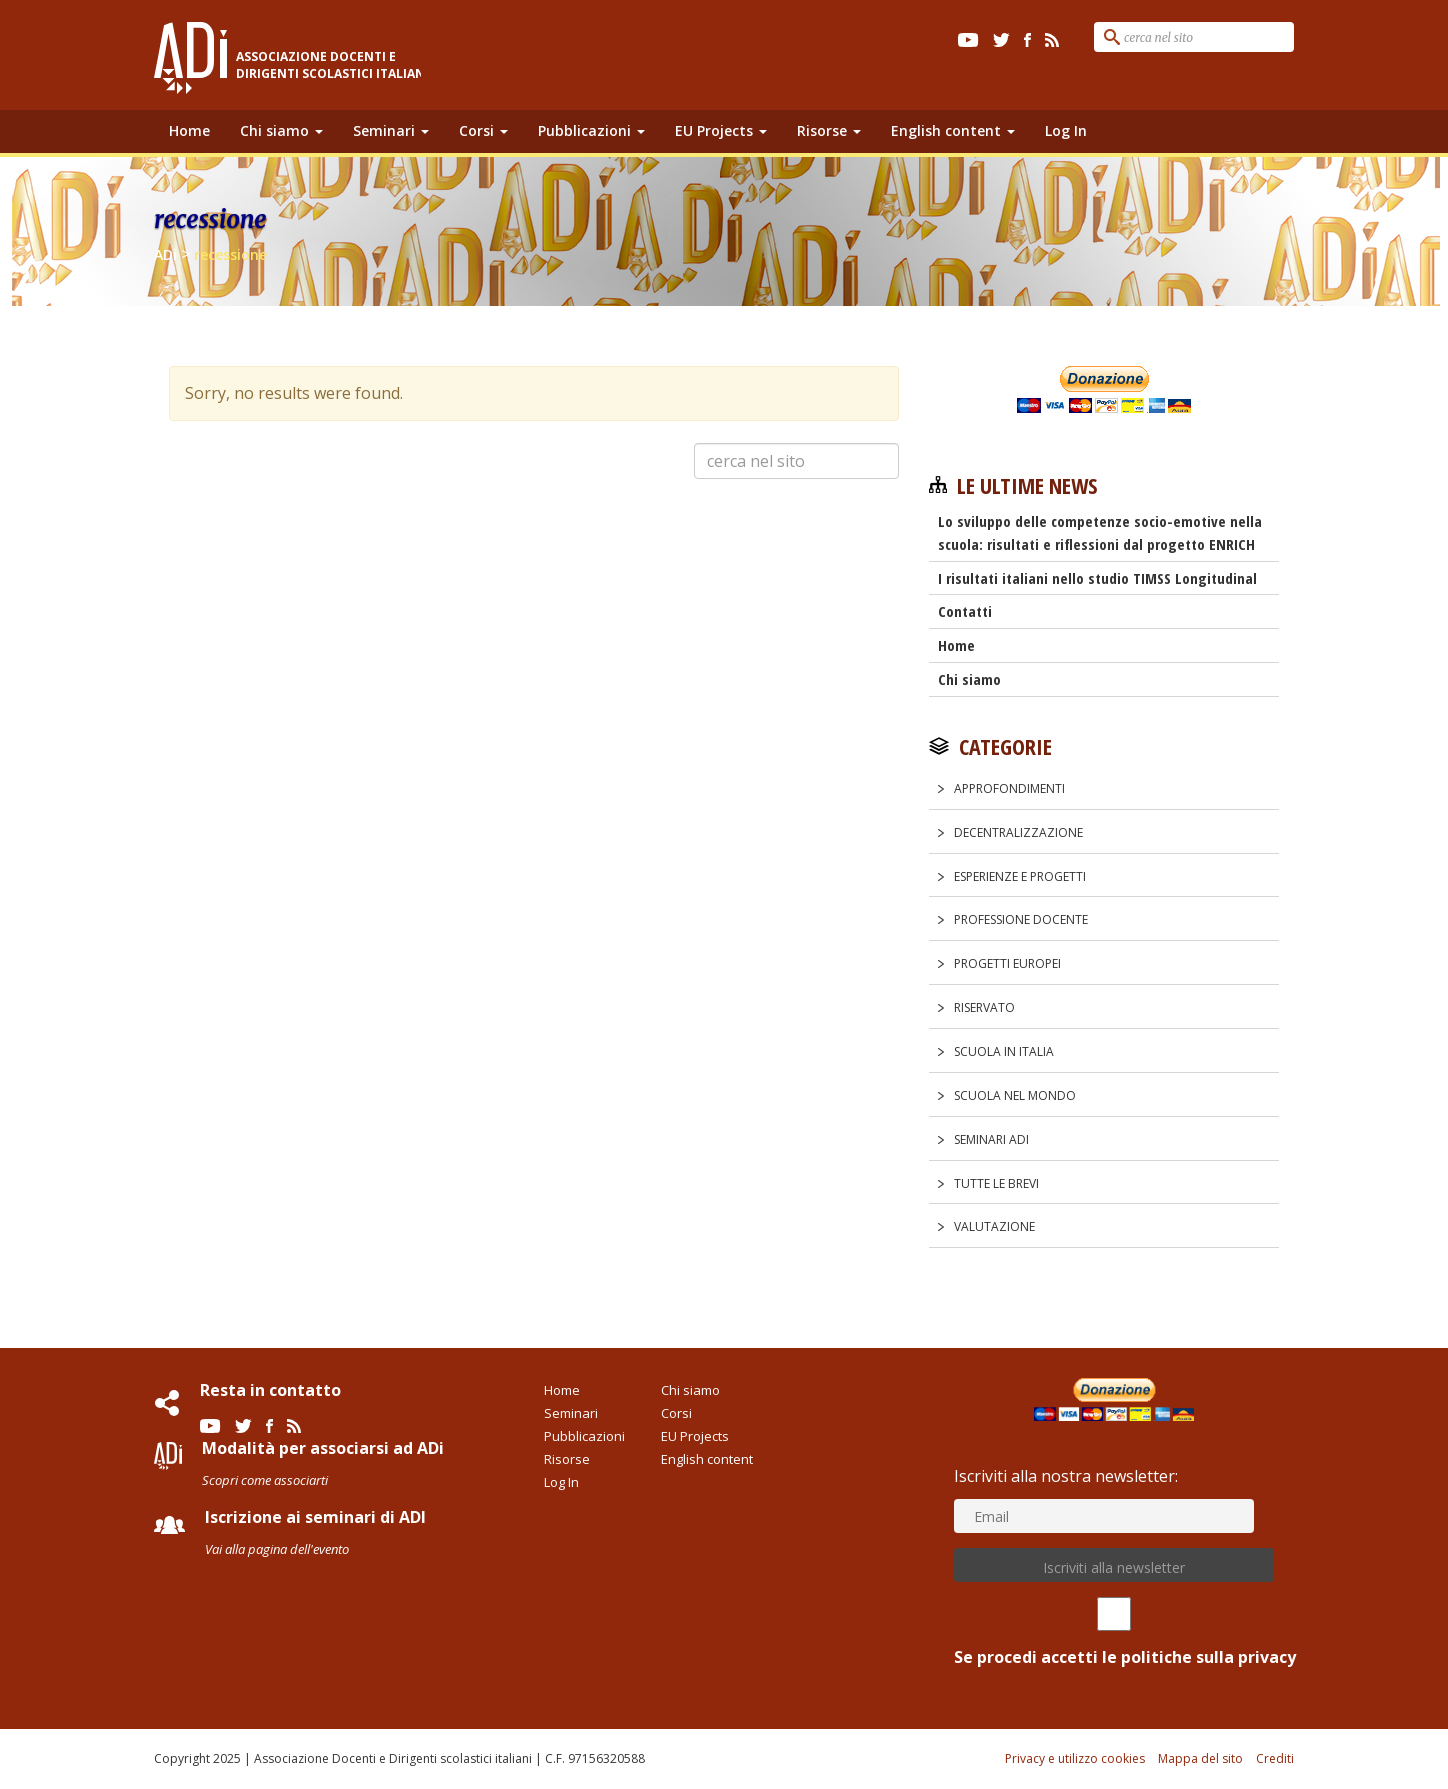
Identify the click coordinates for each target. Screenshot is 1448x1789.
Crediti (1275, 1758)
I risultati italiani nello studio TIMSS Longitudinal (1097, 578)
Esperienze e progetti (1020, 876)
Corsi (483, 130)
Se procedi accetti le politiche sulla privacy (1114, 1632)
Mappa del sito (1200, 1758)
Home (189, 130)
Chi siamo (281, 130)
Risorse (829, 130)
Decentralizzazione (1018, 832)
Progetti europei (1007, 963)
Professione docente (1021, 919)
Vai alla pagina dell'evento (277, 1549)
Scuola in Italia (1004, 1051)
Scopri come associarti (265, 1480)
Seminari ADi (991, 1139)
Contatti (965, 611)
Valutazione (994, 1226)
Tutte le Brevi (996, 1183)
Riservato (984, 1007)
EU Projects (721, 130)
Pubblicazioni (591, 130)
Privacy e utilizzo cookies (1075, 1758)
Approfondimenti (1009, 788)
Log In (1066, 130)
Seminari (391, 130)
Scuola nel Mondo (1015, 1095)
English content (953, 130)
